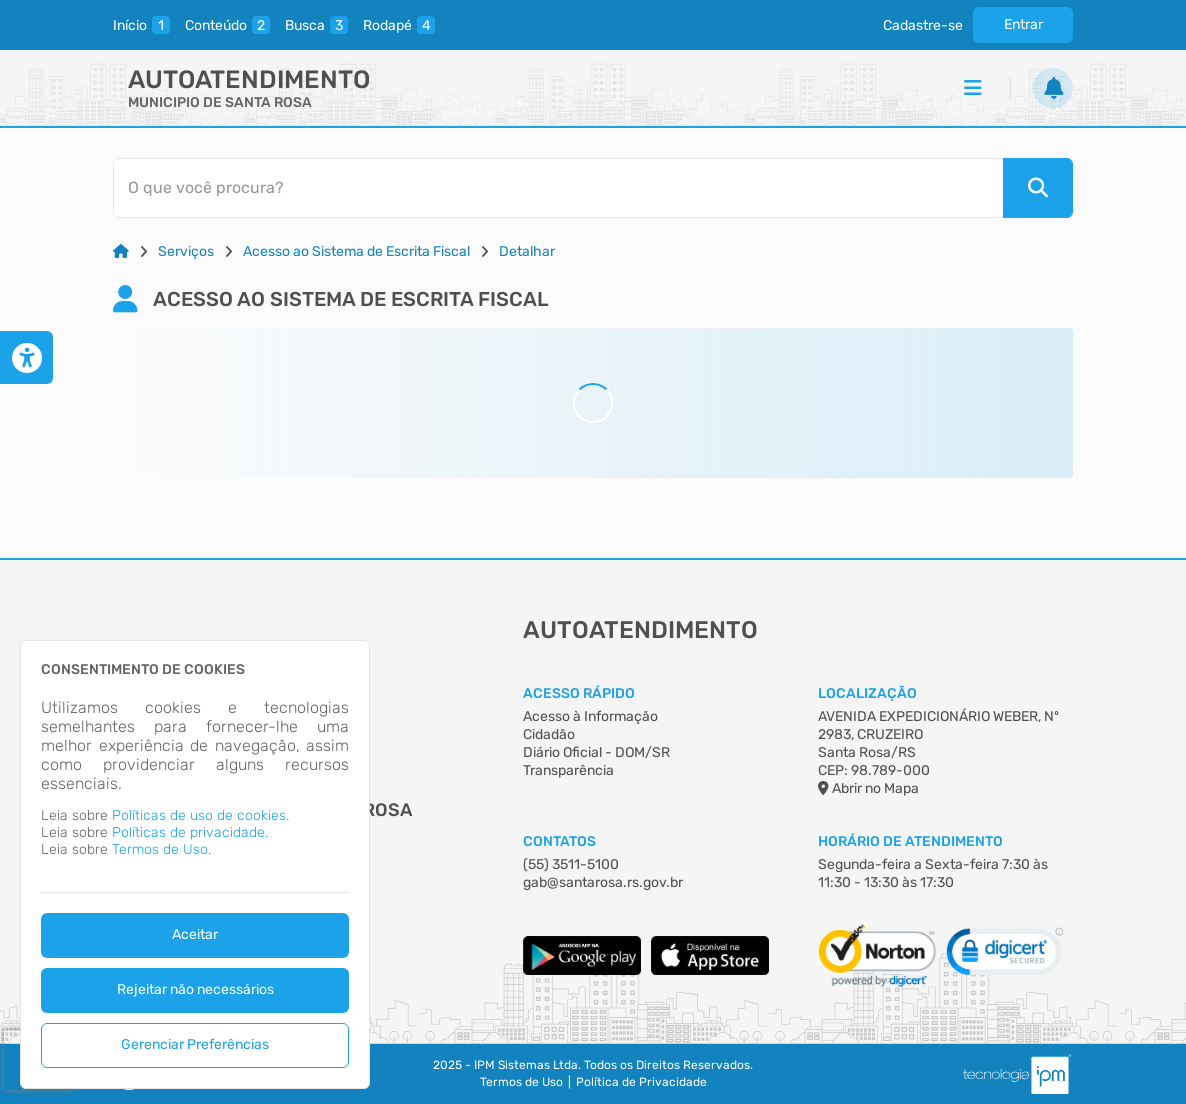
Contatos (559, 841)
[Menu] (973, 88)
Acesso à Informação (590, 716)
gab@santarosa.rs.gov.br (603, 882)
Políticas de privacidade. (190, 832)
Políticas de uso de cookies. (200, 815)
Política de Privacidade (641, 1082)
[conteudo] (227, 25)
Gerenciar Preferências (195, 1044)
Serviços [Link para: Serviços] (186, 251)
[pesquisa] (316, 25)
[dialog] (195, 864)
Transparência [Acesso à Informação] (568, 770)
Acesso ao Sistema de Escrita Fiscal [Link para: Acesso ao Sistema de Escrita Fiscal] (356, 251)
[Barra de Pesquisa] (583, 188)
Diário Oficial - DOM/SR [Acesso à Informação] (596, 752)
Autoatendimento (249, 79)
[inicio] (141, 25)
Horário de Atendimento (910, 841)
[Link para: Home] (121, 251)
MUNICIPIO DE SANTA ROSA (220, 102)
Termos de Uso (521, 1082)
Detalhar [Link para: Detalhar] (527, 251)
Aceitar (195, 934)
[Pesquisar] (1038, 188)
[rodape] (399, 25)
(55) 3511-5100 (571, 864)
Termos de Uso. (161, 849)
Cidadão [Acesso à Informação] (549, 734)
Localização (867, 693)
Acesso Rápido (579, 693)
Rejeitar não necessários (195, 989)
